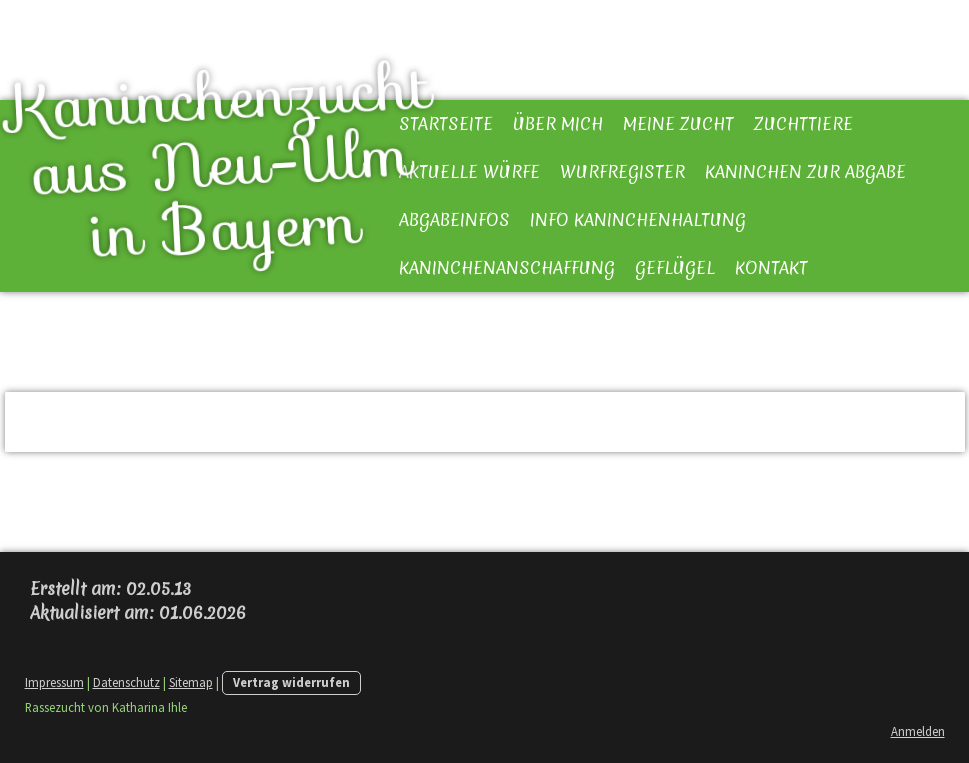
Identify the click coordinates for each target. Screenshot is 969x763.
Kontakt (771, 267)
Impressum (54, 682)
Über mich (558, 123)
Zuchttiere (803, 123)
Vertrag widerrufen (291, 682)
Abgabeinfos (454, 219)
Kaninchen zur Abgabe (805, 171)
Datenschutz (126, 682)
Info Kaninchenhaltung (638, 219)
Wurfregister (622, 171)
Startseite (446, 123)
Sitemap (191, 682)
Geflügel (675, 267)
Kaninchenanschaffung (507, 267)
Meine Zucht (678, 123)
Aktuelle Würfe (469, 171)
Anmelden (918, 731)
